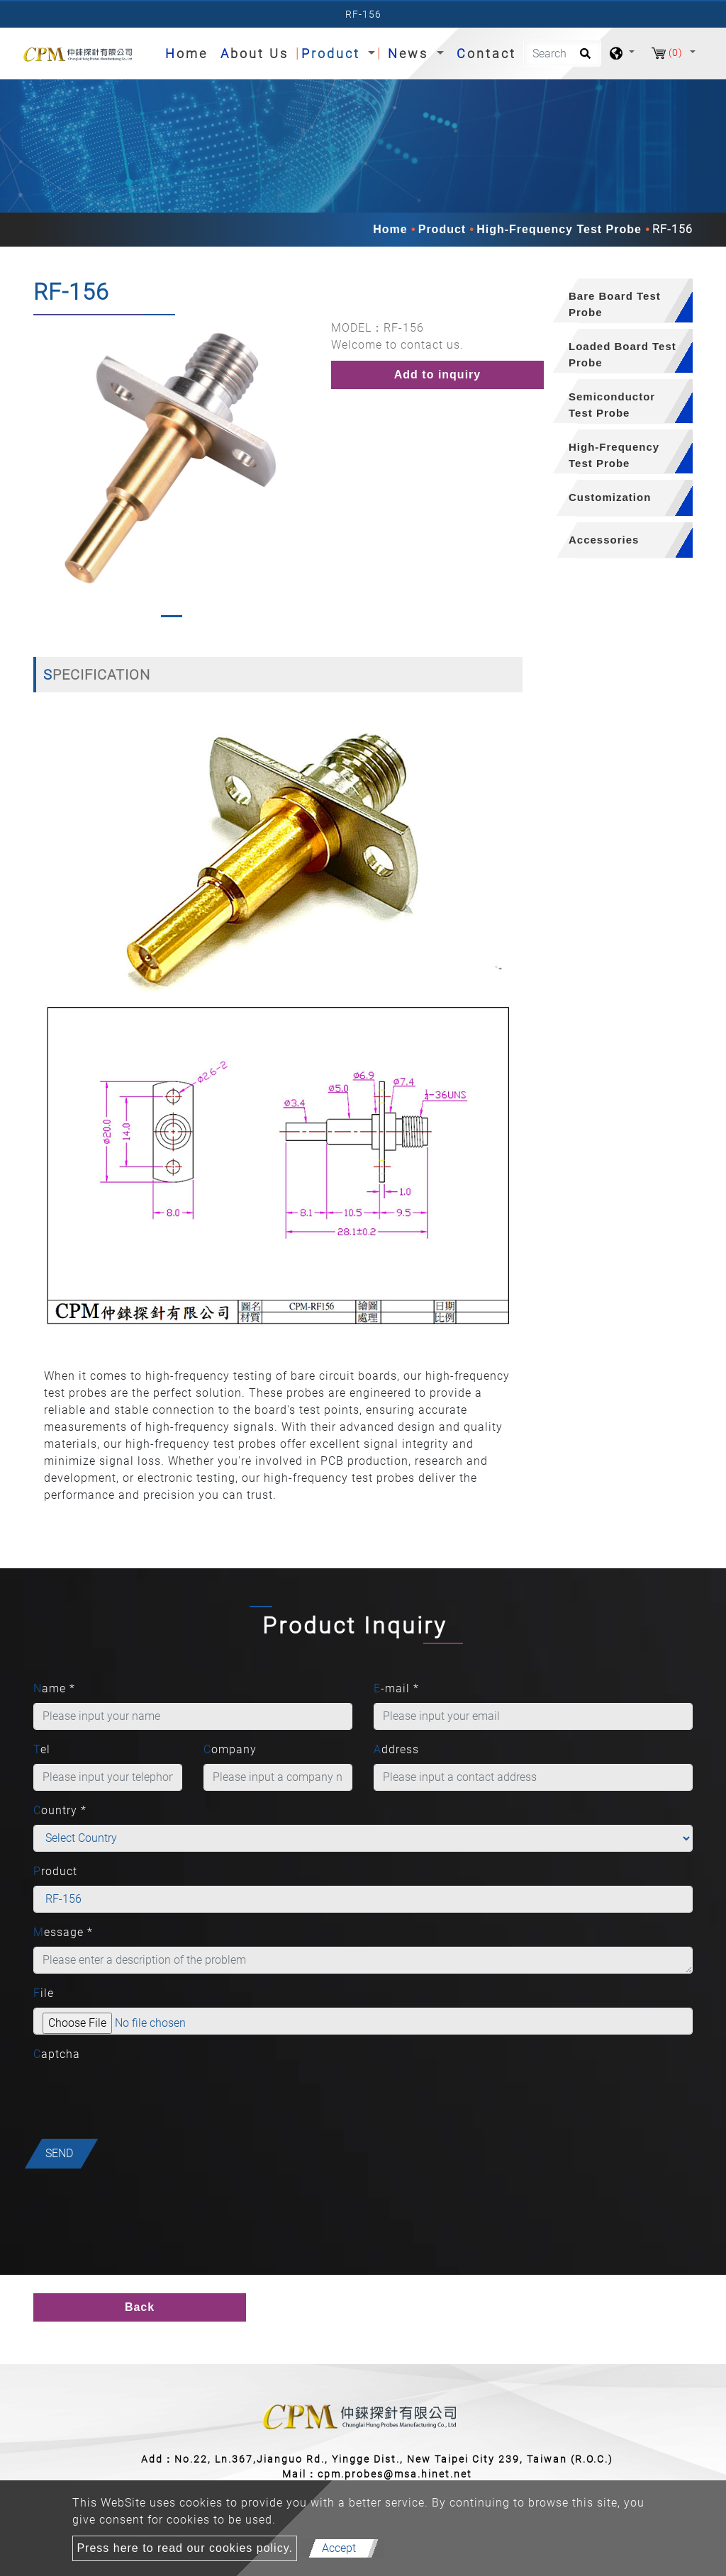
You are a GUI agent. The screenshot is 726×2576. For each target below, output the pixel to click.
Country (59, 1810)
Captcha (56, 2054)
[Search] (562, 53)
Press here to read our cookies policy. (185, 2548)
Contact (486, 53)
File (43, 1993)
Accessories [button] (604, 540)
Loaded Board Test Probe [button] (622, 354)
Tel (41, 1749)
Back (140, 2307)
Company (230, 1749)
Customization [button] (610, 497)
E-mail (396, 1688)
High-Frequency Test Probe (559, 229)
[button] (42, 472)
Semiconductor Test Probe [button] (612, 404)
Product (442, 229)
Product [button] (333, 53)
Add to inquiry (437, 375)
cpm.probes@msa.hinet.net (395, 2474)
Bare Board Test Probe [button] (615, 304)
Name (54, 1688)
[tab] (618, 301)
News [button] (410, 53)
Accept (339, 2548)
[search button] (583, 58)
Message (63, 1932)
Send (59, 2153)
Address (396, 1749)
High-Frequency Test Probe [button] (614, 455)
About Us (254, 53)
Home (189, 52)
